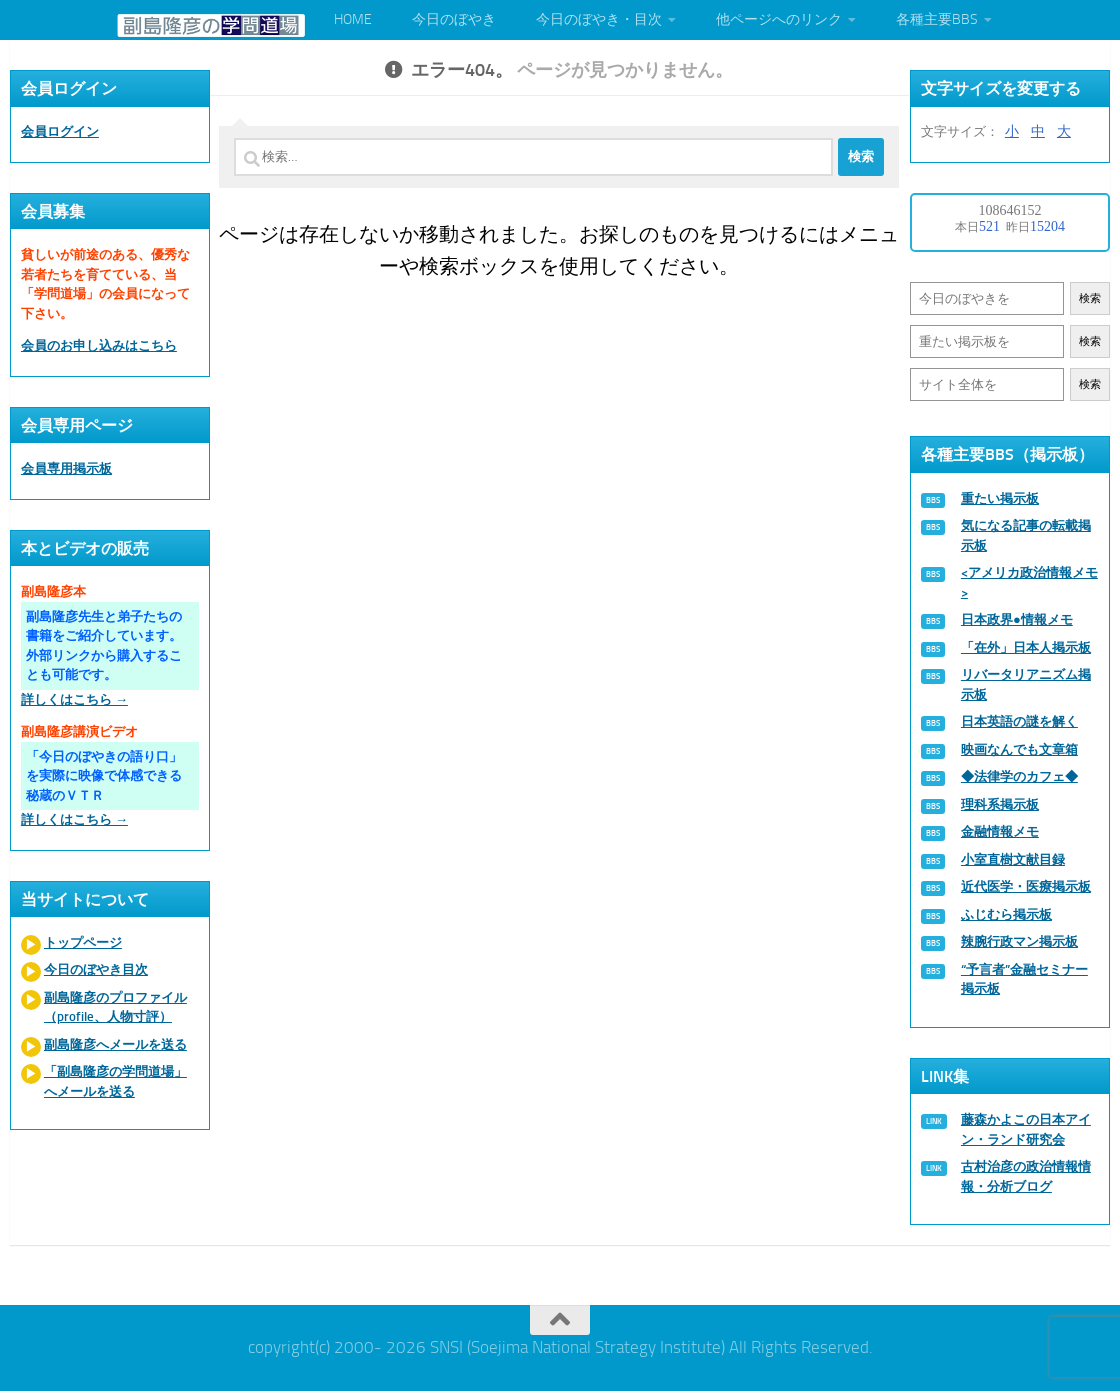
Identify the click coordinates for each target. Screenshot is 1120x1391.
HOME (353, 19)
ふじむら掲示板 (1006, 914)
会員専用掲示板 (66, 468)
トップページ (83, 942)
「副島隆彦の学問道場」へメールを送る (115, 1081)
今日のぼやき (454, 19)
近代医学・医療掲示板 (1026, 886)
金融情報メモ (1000, 831)
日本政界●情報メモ (1017, 619)
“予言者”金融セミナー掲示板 (1024, 979)
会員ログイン (60, 131)
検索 (1090, 298)
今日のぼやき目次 (96, 969)
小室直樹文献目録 (1013, 859)
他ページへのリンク (779, 19)
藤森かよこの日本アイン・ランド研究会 (1026, 1129)
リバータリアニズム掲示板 (1026, 684)
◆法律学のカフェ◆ (1019, 776)
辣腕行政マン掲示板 (1019, 941)
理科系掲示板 (1000, 804)
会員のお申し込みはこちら (99, 345)
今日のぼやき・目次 (599, 19)
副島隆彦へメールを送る (115, 1044)
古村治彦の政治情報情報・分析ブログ (1026, 1176)
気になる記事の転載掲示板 (1026, 535)
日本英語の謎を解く (1019, 721)
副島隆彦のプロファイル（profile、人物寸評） (115, 1007)
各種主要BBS (937, 19)
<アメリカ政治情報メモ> (1029, 582)
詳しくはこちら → (74, 699)
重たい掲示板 (1000, 498)
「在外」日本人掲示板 (1026, 647)
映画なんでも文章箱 (1019, 749)
